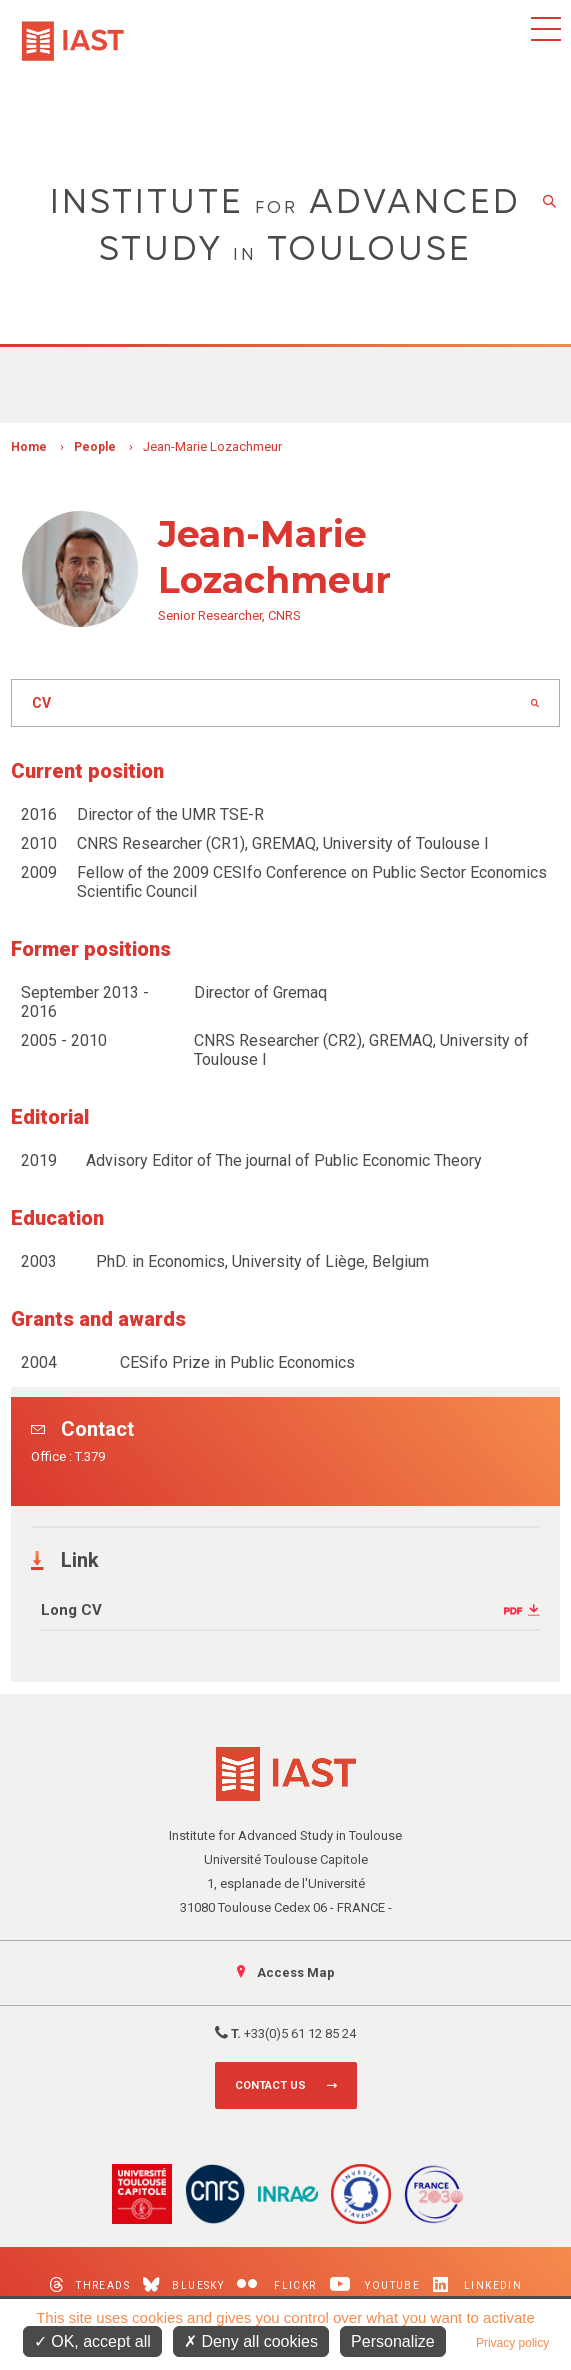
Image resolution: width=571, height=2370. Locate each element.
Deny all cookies (251, 2341)
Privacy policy (512, 2343)
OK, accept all (92, 2341)
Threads (89, 2284)
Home (29, 447)
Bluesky (183, 2284)
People (95, 447)
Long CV (71, 1610)
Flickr (276, 2284)
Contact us (270, 2085)
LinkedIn (477, 2284)
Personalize (393, 2341)
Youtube (375, 2284)
